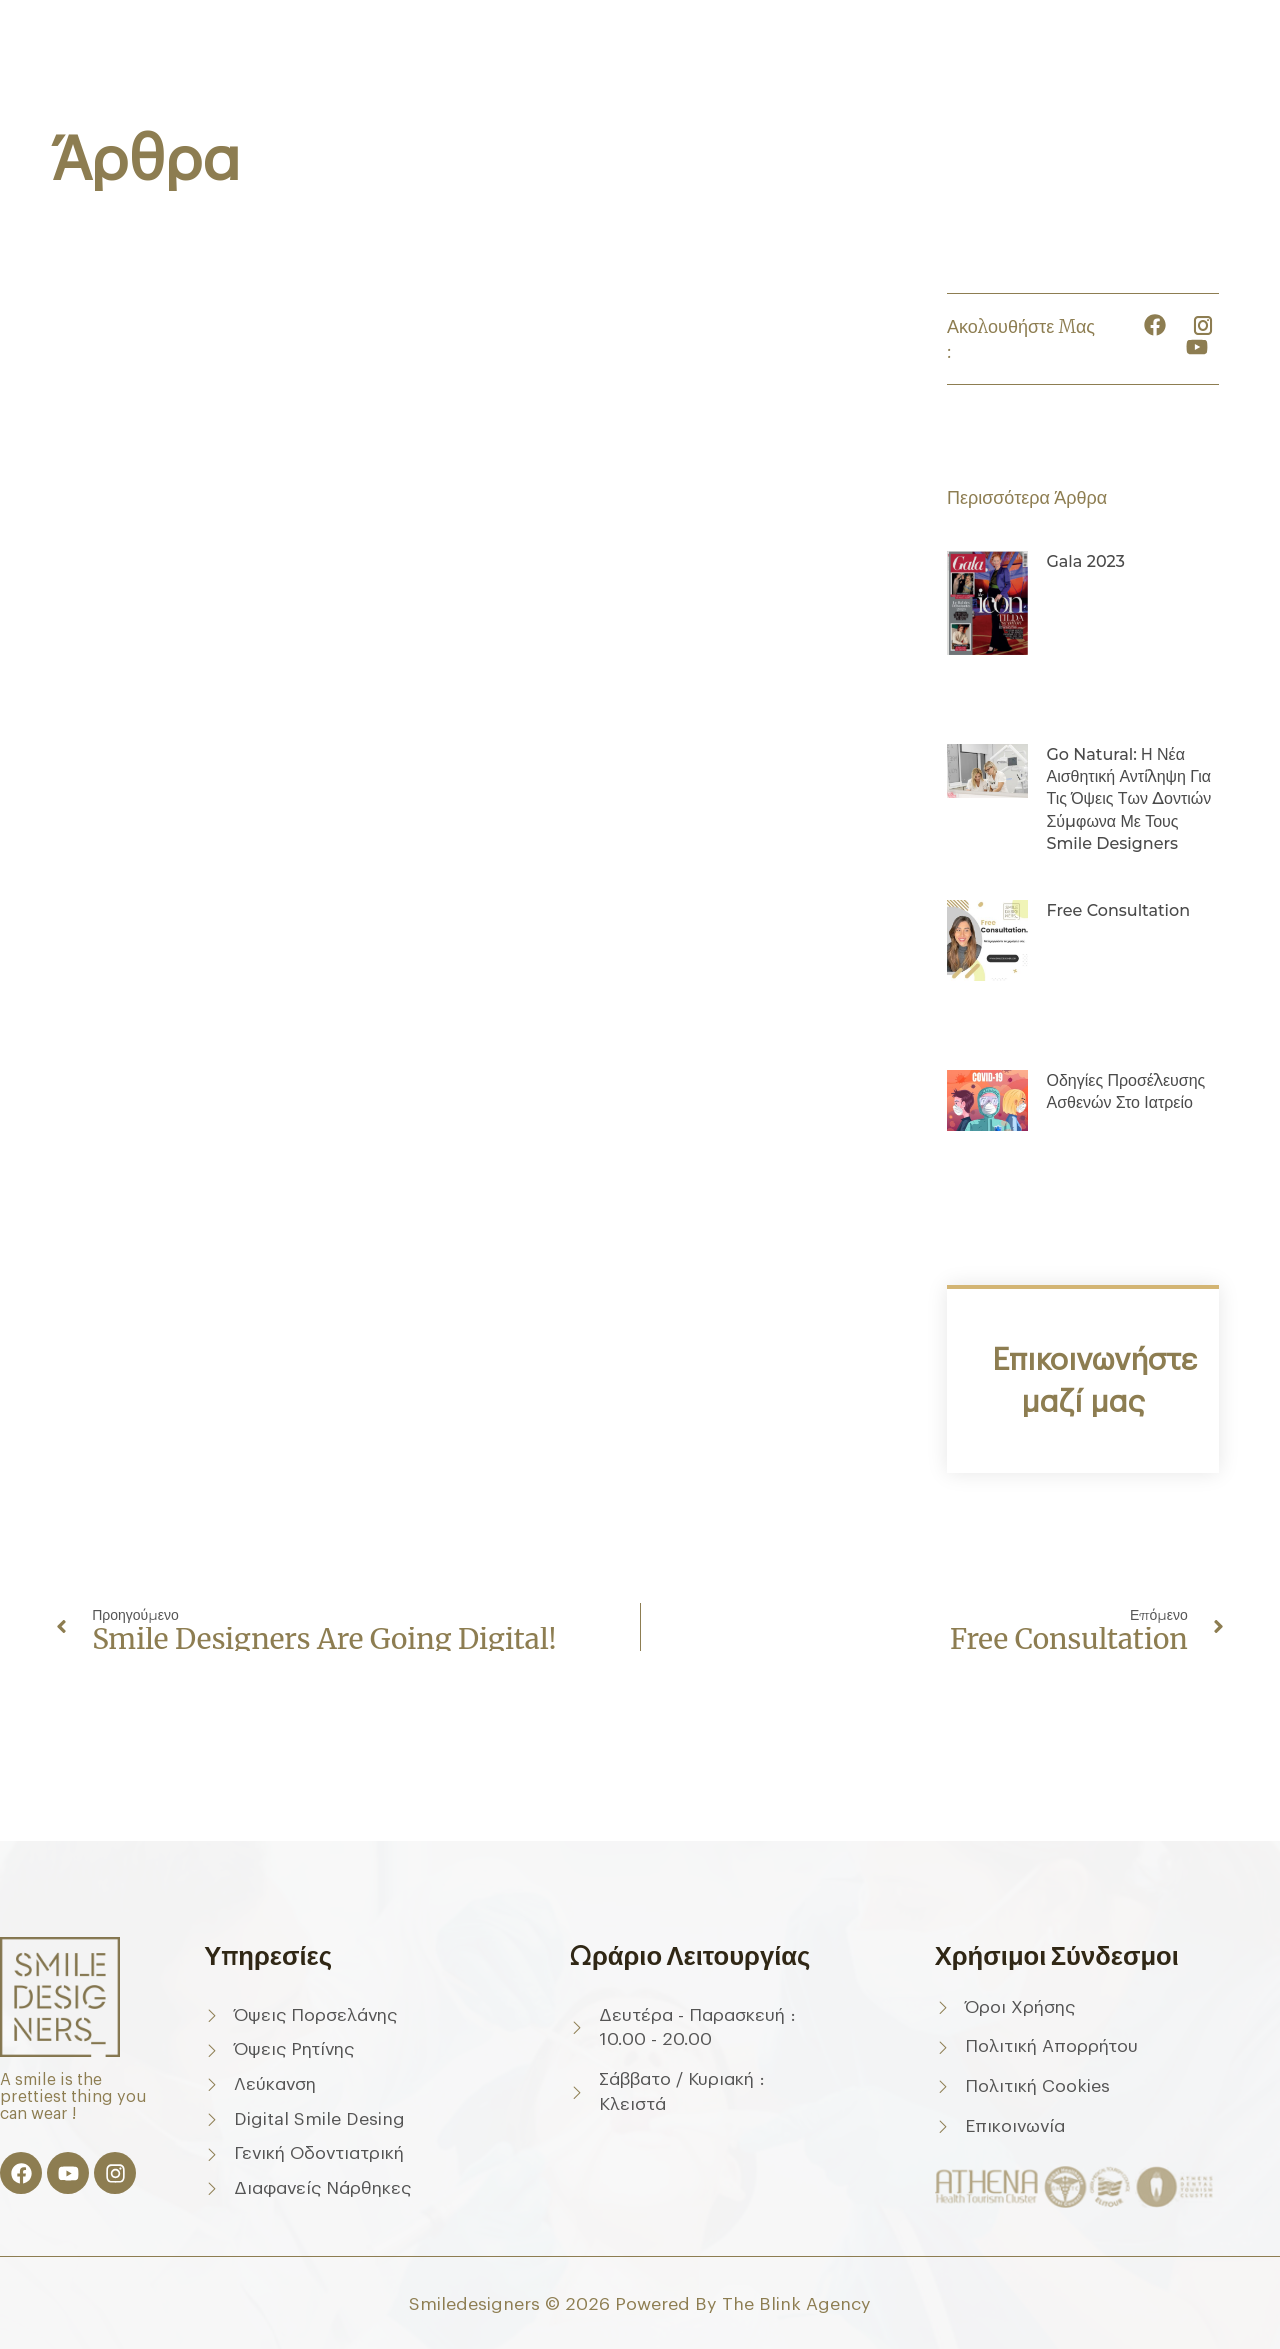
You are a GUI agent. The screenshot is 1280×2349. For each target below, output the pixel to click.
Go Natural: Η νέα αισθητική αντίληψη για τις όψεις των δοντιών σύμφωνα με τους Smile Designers (1128, 799)
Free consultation (1118, 910)
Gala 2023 (1085, 561)
